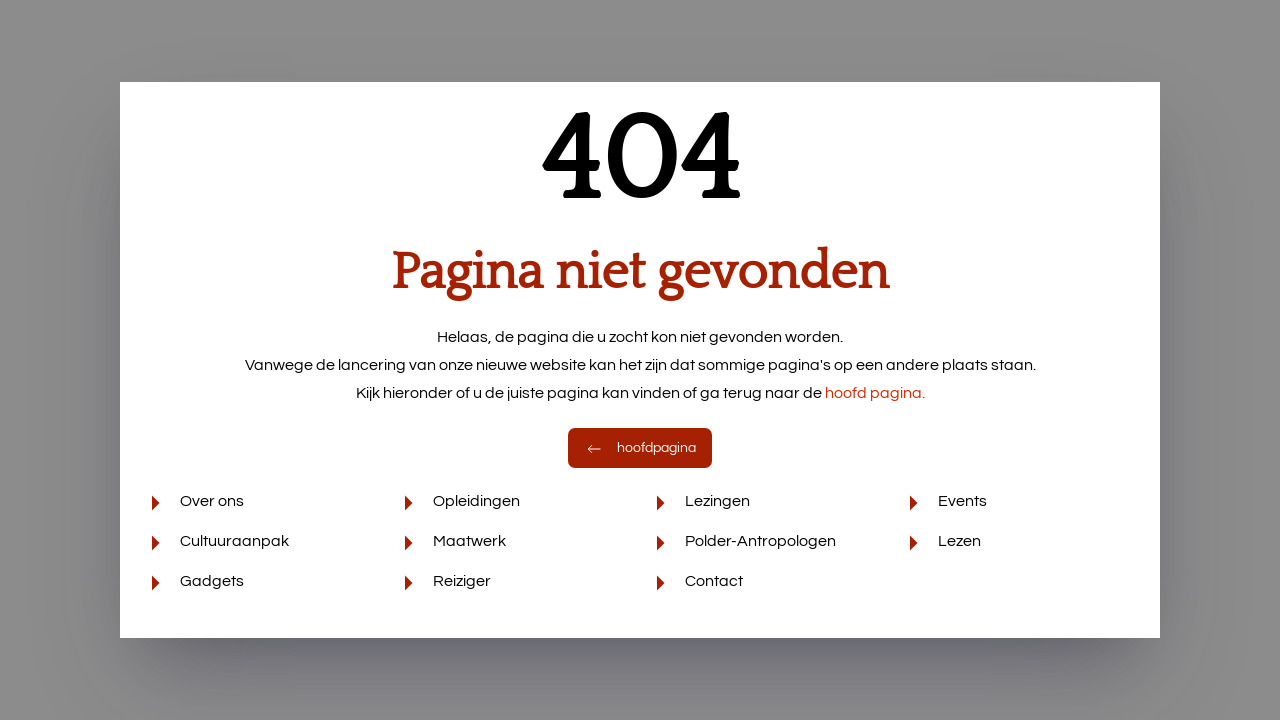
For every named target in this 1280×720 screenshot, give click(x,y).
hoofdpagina (640, 448)
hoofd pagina (875, 393)
